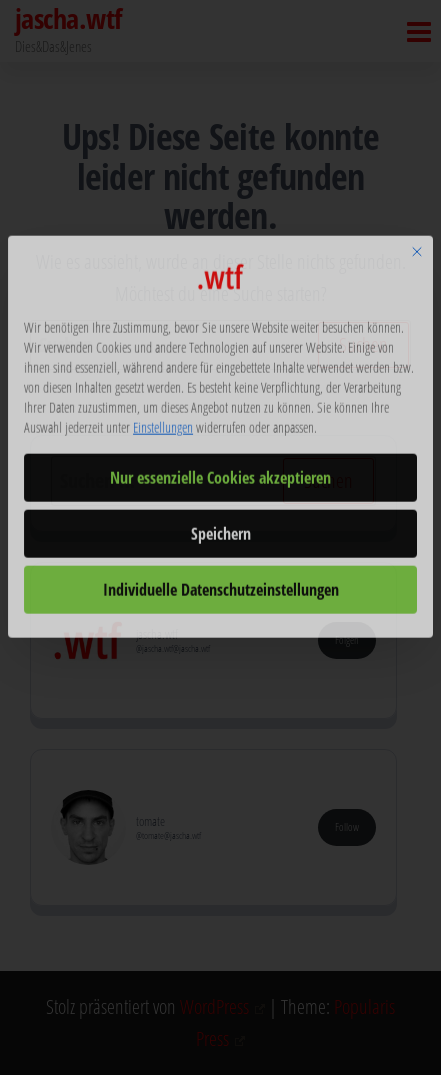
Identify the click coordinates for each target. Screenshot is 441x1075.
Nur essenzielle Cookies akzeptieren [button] (220, 408)
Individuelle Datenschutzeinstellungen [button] (221, 520)
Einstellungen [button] (163, 357)
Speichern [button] (221, 464)
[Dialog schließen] (417, 182)
